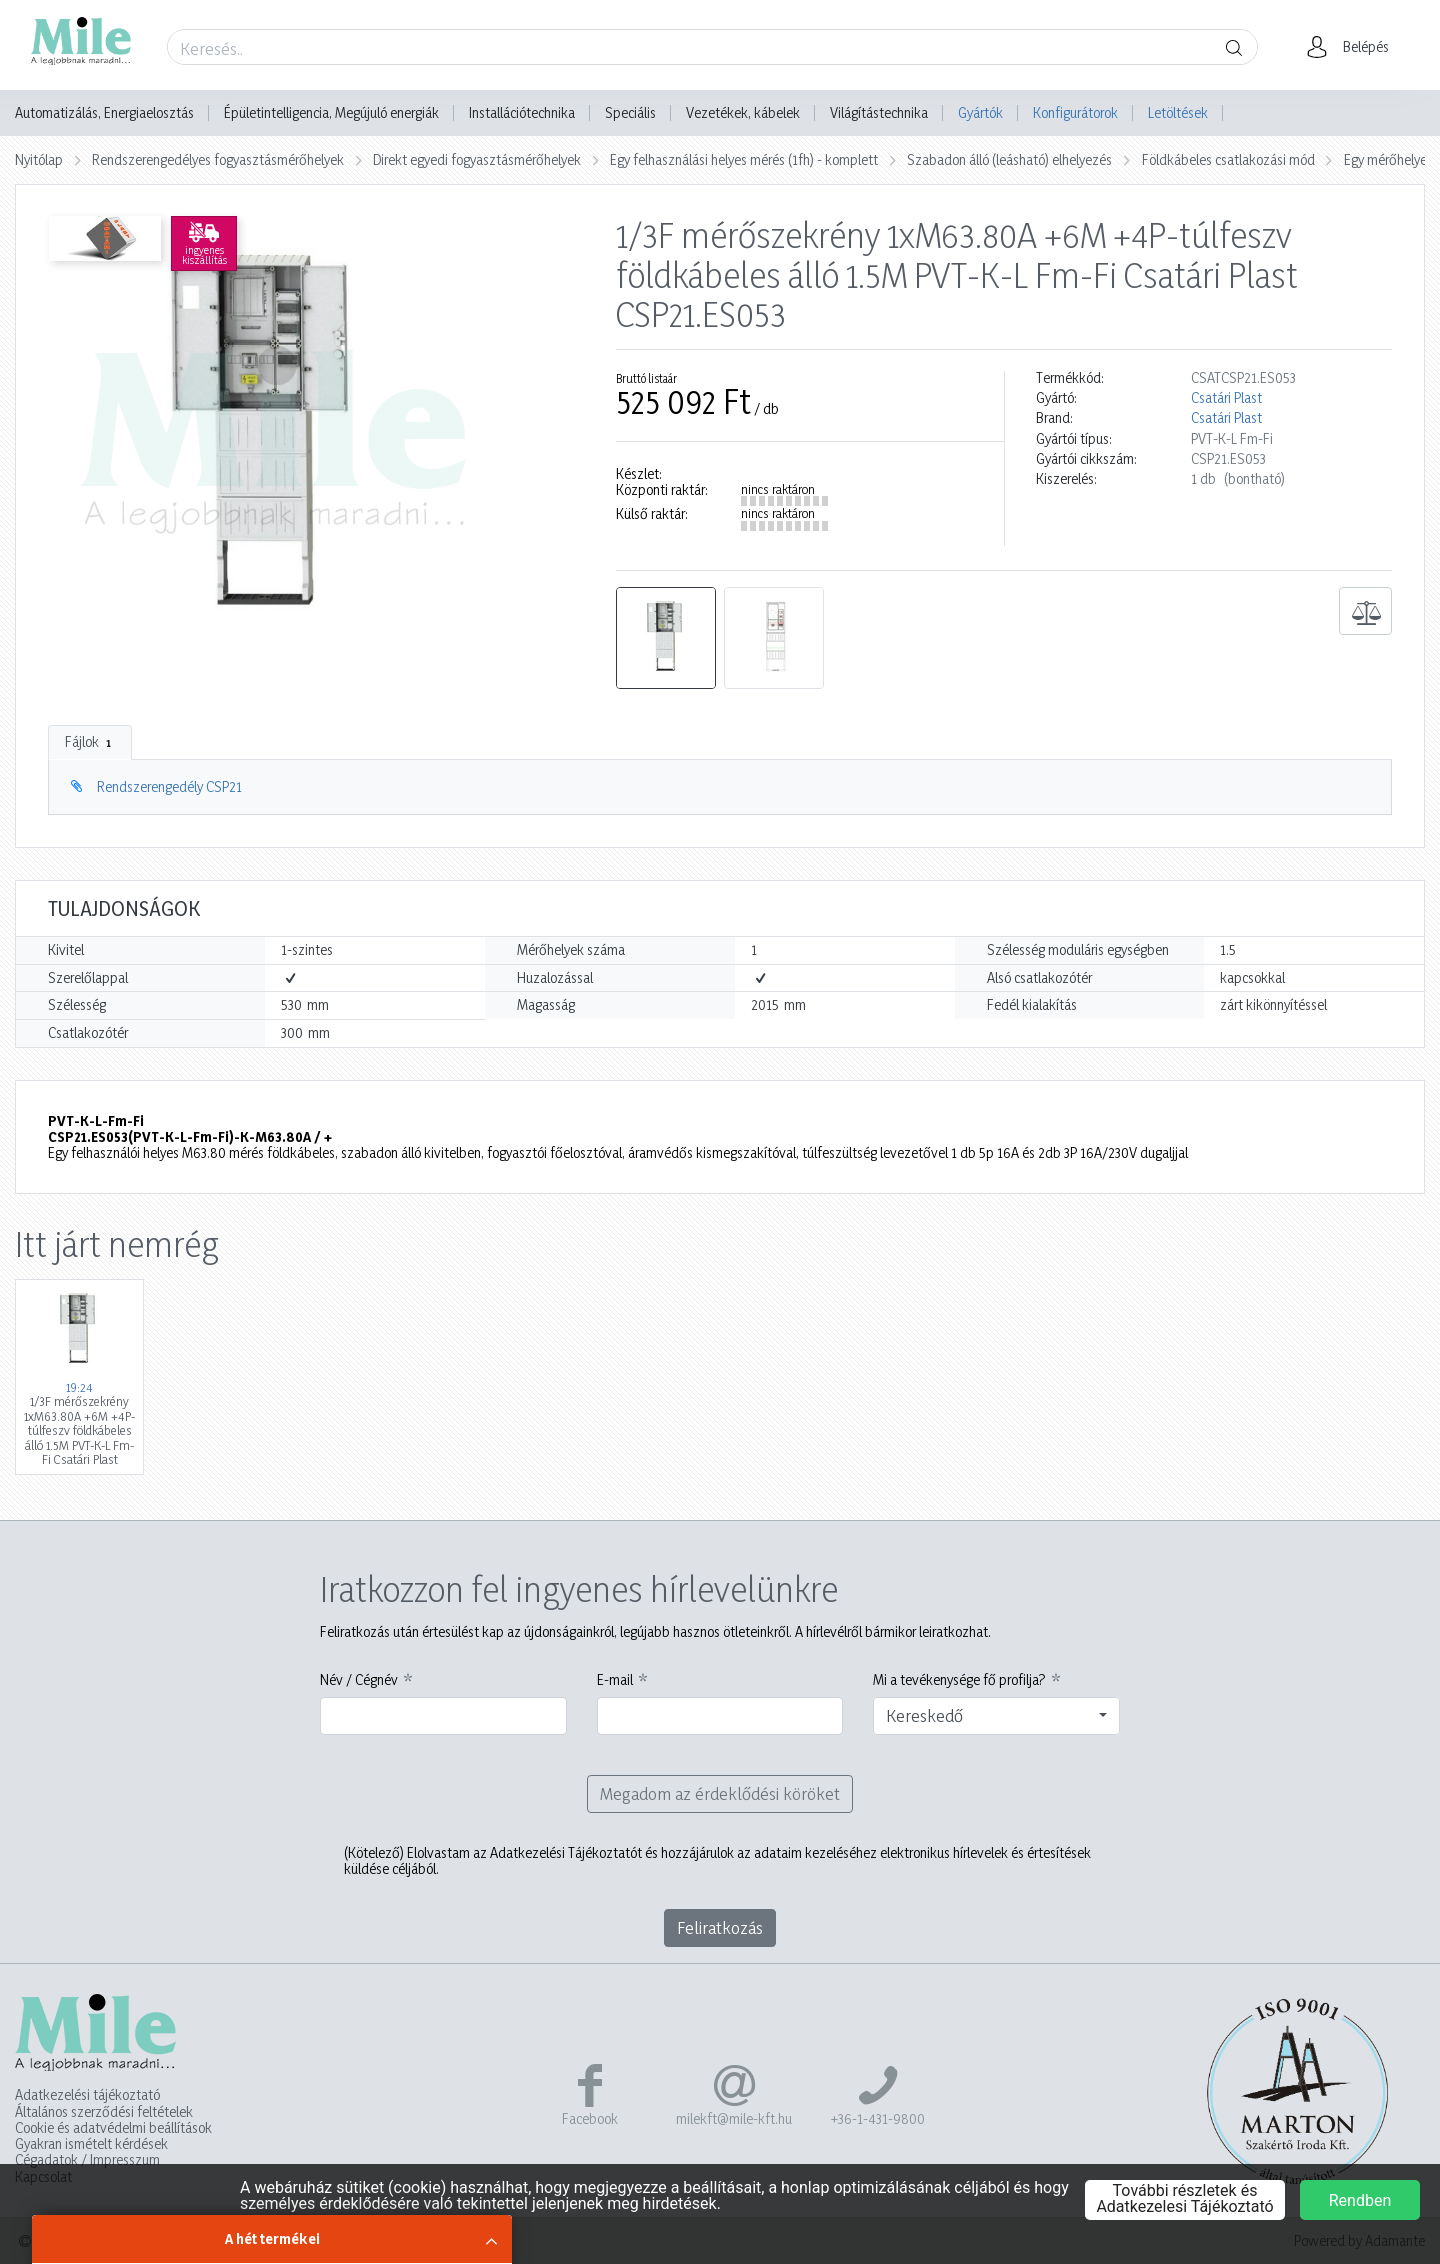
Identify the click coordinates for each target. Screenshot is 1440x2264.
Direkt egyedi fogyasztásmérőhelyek (477, 159)
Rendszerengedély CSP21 (169, 786)
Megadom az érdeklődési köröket (720, 1793)
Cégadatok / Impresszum (87, 2160)
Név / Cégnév (359, 1680)
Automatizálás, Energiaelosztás (104, 113)
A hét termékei (272, 2238)
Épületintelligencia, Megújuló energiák (331, 113)
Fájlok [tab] (90, 742)
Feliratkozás (720, 1927)
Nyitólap (39, 159)
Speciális (630, 113)
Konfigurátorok (1075, 112)
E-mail (615, 1680)
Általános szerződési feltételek (104, 2112)
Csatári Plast (1226, 398)
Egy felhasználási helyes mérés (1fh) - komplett (744, 159)
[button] (1353, 47)
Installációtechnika (522, 113)
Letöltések (1178, 112)
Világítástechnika (879, 113)
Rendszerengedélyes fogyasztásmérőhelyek (218, 159)
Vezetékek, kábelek (743, 113)
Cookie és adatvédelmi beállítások (113, 2128)
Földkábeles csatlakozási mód (1228, 159)
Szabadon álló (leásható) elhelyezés (1009, 159)
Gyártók (980, 112)
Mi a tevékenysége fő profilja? (959, 1680)
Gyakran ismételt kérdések (91, 2144)
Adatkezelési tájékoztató (87, 2095)
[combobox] (996, 1716)
